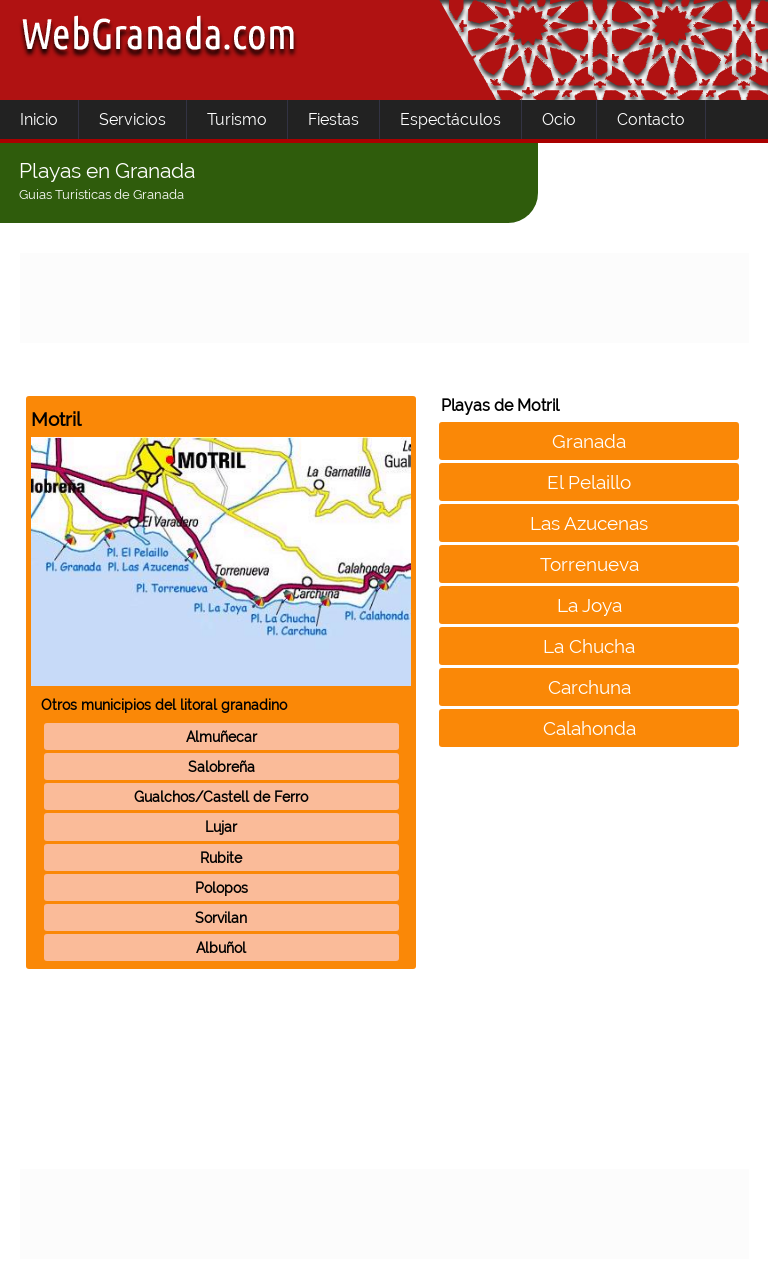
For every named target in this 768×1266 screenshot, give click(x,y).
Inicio (39, 119)
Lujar (221, 826)
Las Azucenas (589, 523)
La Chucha (589, 646)
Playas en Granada (107, 170)
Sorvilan (221, 917)
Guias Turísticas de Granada (101, 194)
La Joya (589, 605)
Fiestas (333, 119)
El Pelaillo (589, 482)
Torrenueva (589, 564)
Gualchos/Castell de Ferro (221, 796)
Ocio (559, 119)
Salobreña (221, 766)
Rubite (221, 857)
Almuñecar (221, 736)
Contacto (651, 119)
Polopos (221, 887)
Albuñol (221, 947)
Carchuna (589, 687)
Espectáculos (450, 119)
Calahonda (589, 728)
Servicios (132, 119)
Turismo (237, 119)
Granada (589, 441)
